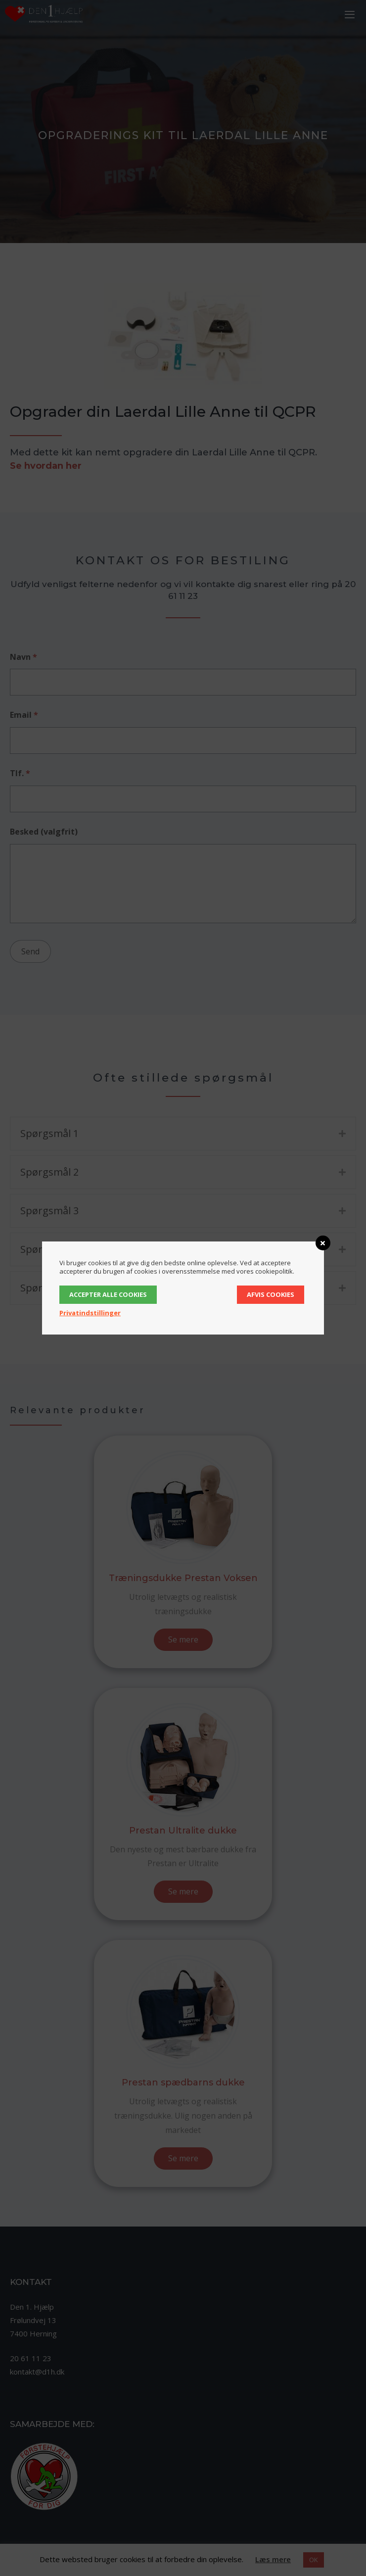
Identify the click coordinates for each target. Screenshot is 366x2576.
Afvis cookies (270, 1294)
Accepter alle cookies (108, 1294)
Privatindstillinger (90, 1312)
